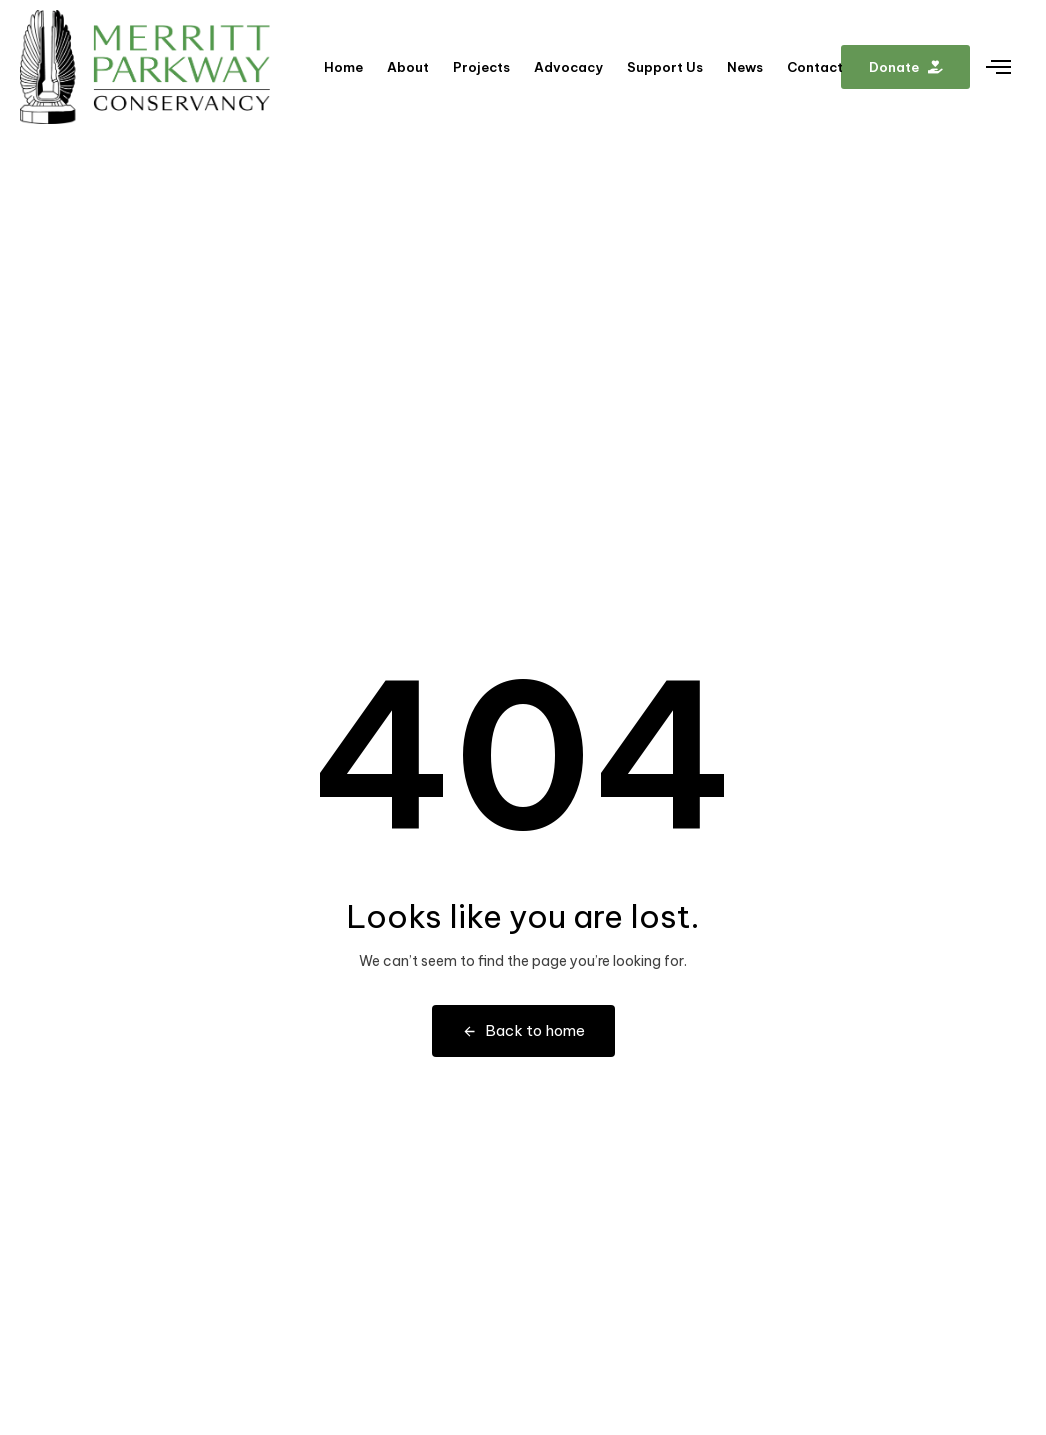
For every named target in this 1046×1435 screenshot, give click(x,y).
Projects (481, 67)
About (408, 67)
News (745, 67)
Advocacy (568, 67)
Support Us (665, 67)
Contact (815, 67)
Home (343, 67)
